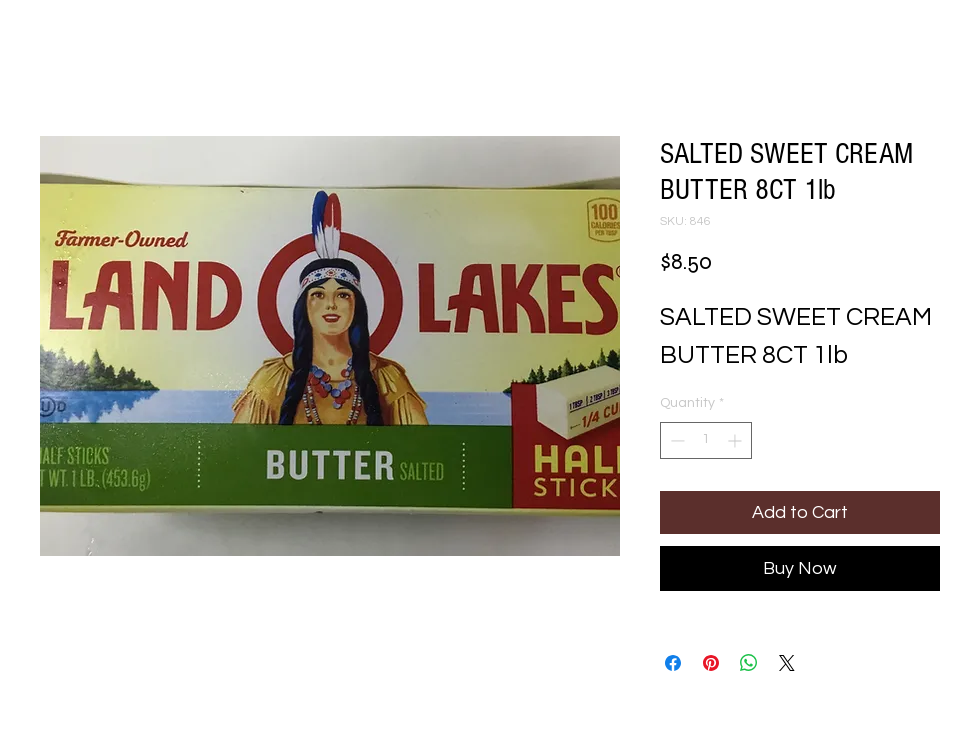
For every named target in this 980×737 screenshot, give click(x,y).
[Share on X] (787, 663)
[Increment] (736, 440)
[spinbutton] (706, 440)
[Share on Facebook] (673, 663)
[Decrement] (675, 440)
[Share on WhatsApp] (749, 663)
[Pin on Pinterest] (711, 663)
